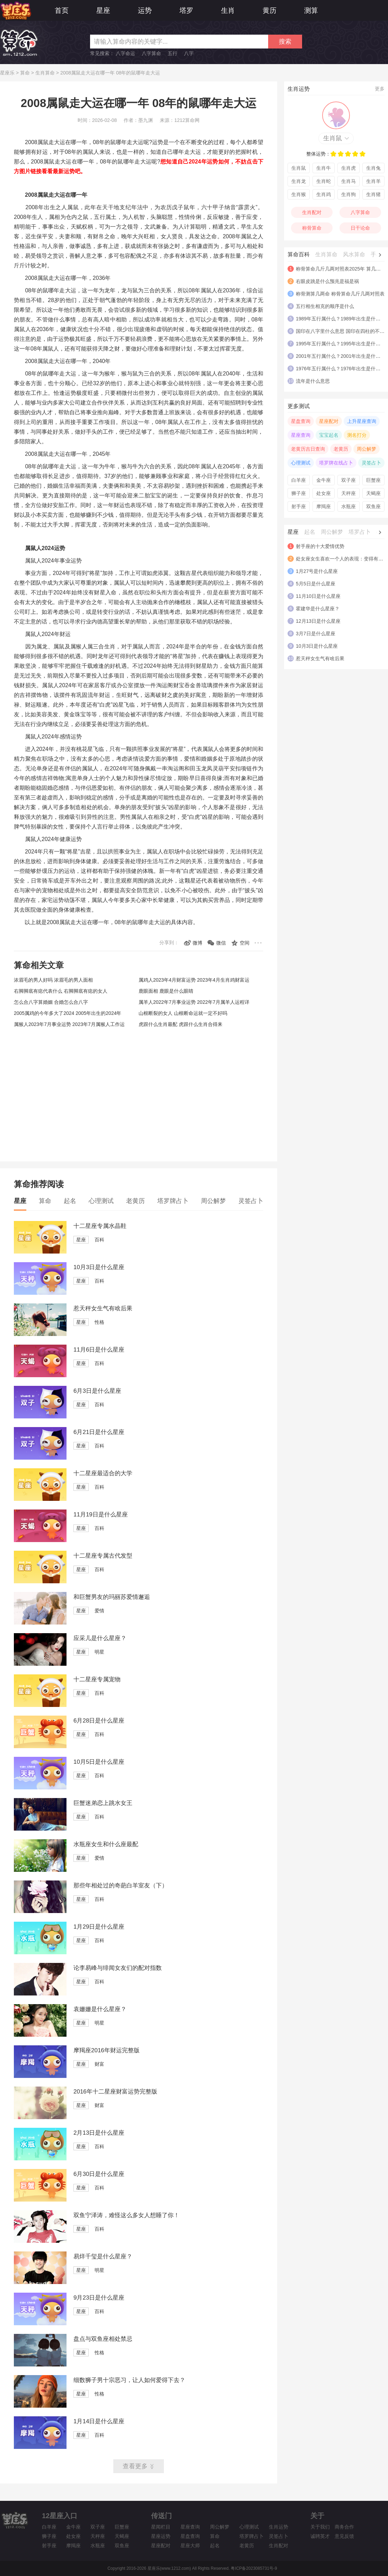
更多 (380, 88)
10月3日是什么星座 (98, 1267)
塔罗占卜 (360, 532)
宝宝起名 (328, 435)
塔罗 (186, 10)
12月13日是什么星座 (318, 621)
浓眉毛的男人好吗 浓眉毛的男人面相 (53, 980)
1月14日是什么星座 (98, 2421)
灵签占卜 (250, 1200)
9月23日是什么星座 (98, 2297)
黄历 (269, 10)
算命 (25, 73)
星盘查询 (300, 421)
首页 (62, 10)
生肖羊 (373, 181)
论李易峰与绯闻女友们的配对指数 (117, 1968)
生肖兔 (373, 168)
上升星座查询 (361, 421)
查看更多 (135, 2466)
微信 (221, 943)
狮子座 (298, 493)
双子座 (348, 480)
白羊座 (298, 480)
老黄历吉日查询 (308, 449)
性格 (99, 1322)
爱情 (99, 1610)
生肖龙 (298, 181)
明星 (99, 1652)
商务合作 (344, 2527)
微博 (197, 943)
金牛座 (323, 480)
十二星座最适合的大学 (102, 1473)
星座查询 (300, 435)
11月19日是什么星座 (100, 1514)
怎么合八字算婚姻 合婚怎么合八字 (51, 1002)
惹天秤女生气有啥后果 (102, 1308)
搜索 (285, 41)
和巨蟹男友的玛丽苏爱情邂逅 (111, 1597)
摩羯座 (323, 506)
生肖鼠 (332, 138)
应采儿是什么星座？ (99, 1638)
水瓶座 (348, 506)
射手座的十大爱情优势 (320, 546)
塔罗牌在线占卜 (336, 463)
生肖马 (348, 181)
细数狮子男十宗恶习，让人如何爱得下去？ (129, 2380)
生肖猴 (298, 194)
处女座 (323, 493)
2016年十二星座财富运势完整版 (115, 2091)
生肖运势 (278, 2527)
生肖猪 (373, 194)
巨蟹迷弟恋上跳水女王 (102, 1803)
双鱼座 (373, 506)
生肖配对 (311, 212)
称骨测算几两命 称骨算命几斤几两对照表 (340, 293)
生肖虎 (348, 168)
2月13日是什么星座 (98, 2133)
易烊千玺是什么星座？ (102, 2256)
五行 (172, 53)
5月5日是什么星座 (315, 583)
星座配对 (328, 421)
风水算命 (354, 254)
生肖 (228, 10)
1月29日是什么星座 (98, 1926)
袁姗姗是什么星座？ (99, 2009)
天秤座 (348, 493)
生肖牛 (323, 168)
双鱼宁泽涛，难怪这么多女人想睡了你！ (126, 2215)
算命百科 (299, 254)
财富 (99, 2064)
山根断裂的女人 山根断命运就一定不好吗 (183, 1013)
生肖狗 (348, 194)
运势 (145, 10)
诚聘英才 (320, 2536)
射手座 (298, 506)
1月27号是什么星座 (317, 571)
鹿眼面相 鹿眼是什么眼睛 (166, 991)
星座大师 (190, 2545)
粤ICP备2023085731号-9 (254, 2568)
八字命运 (125, 53)
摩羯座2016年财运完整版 (106, 2050)
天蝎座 (373, 493)
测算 (311, 10)
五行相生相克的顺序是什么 (325, 306)
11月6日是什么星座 (98, 1349)
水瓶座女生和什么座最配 (105, 1844)
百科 (99, 1239)
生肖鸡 (323, 194)
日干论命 (360, 228)
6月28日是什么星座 (98, 1720)
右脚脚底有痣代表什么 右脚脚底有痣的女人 (60, 991)
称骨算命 (311, 228)
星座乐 (7, 73)
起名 (70, 1200)
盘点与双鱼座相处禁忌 (102, 2339)
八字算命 (151, 53)
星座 (103, 10)
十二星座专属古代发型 (102, 1555)
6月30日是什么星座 (98, 2174)
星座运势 (160, 2536)
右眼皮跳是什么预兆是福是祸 (327, 281)
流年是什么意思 (313, 381)
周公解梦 (213, 1200)
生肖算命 (45, 73)
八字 (189, 53)
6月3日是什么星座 (97, 1391)
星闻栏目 (160, 2527)
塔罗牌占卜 (172, 1200)
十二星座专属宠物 (97, 1679)
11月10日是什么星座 (318, 596)
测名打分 (357, 435)
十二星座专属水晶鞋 (99, 1226)
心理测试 (101, 1200)
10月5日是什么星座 (98, 1762)
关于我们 (320, 2527)
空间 (244, 943)
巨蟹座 (373, 480)
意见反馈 (344, 2536)
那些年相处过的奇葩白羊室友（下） (120, 1885)
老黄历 (135, 1200)
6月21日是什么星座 (98, 1432)
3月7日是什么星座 (315, 633)
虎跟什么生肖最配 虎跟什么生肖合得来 (180, 1024)
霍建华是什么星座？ (318, 608)
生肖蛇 (323, 181)
